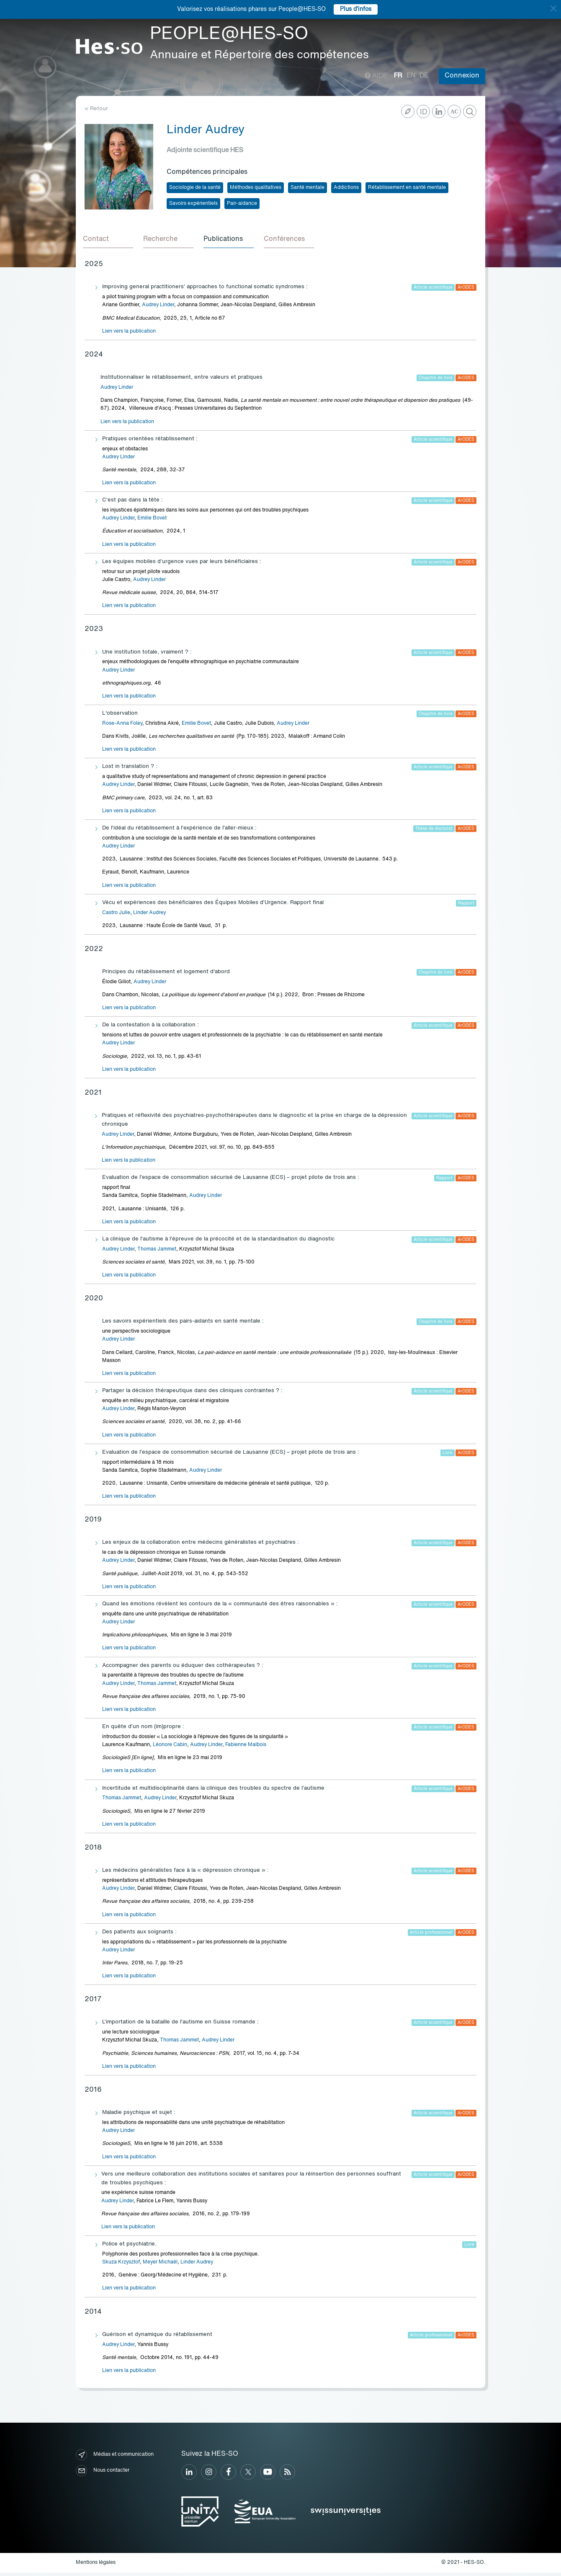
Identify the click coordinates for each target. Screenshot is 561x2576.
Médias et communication (115, 2458)
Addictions (346, 187)
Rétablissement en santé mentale (407, 187)
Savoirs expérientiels (193, 203)
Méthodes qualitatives (255, 187)
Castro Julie (116, 916)
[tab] (110, 241)
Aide (376, 76)
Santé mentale (307, 187)
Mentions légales (96, 2565)
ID (423, 112)
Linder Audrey (149, 916)
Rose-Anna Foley (122, 726)
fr (398, 75)
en (411, 75)
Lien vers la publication (129, 334)
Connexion (462, 75)
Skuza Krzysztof (121, 2265)
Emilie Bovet (152, 521)
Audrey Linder (158, 308)
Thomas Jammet (156, 1252)
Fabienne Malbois (245, 1748)
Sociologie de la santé (195, 187)
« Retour (96, 108)
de (423, 75)
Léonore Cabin (170, 1748)
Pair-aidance (242, 203)
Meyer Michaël (160, 2265)
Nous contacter (102, 2474)
